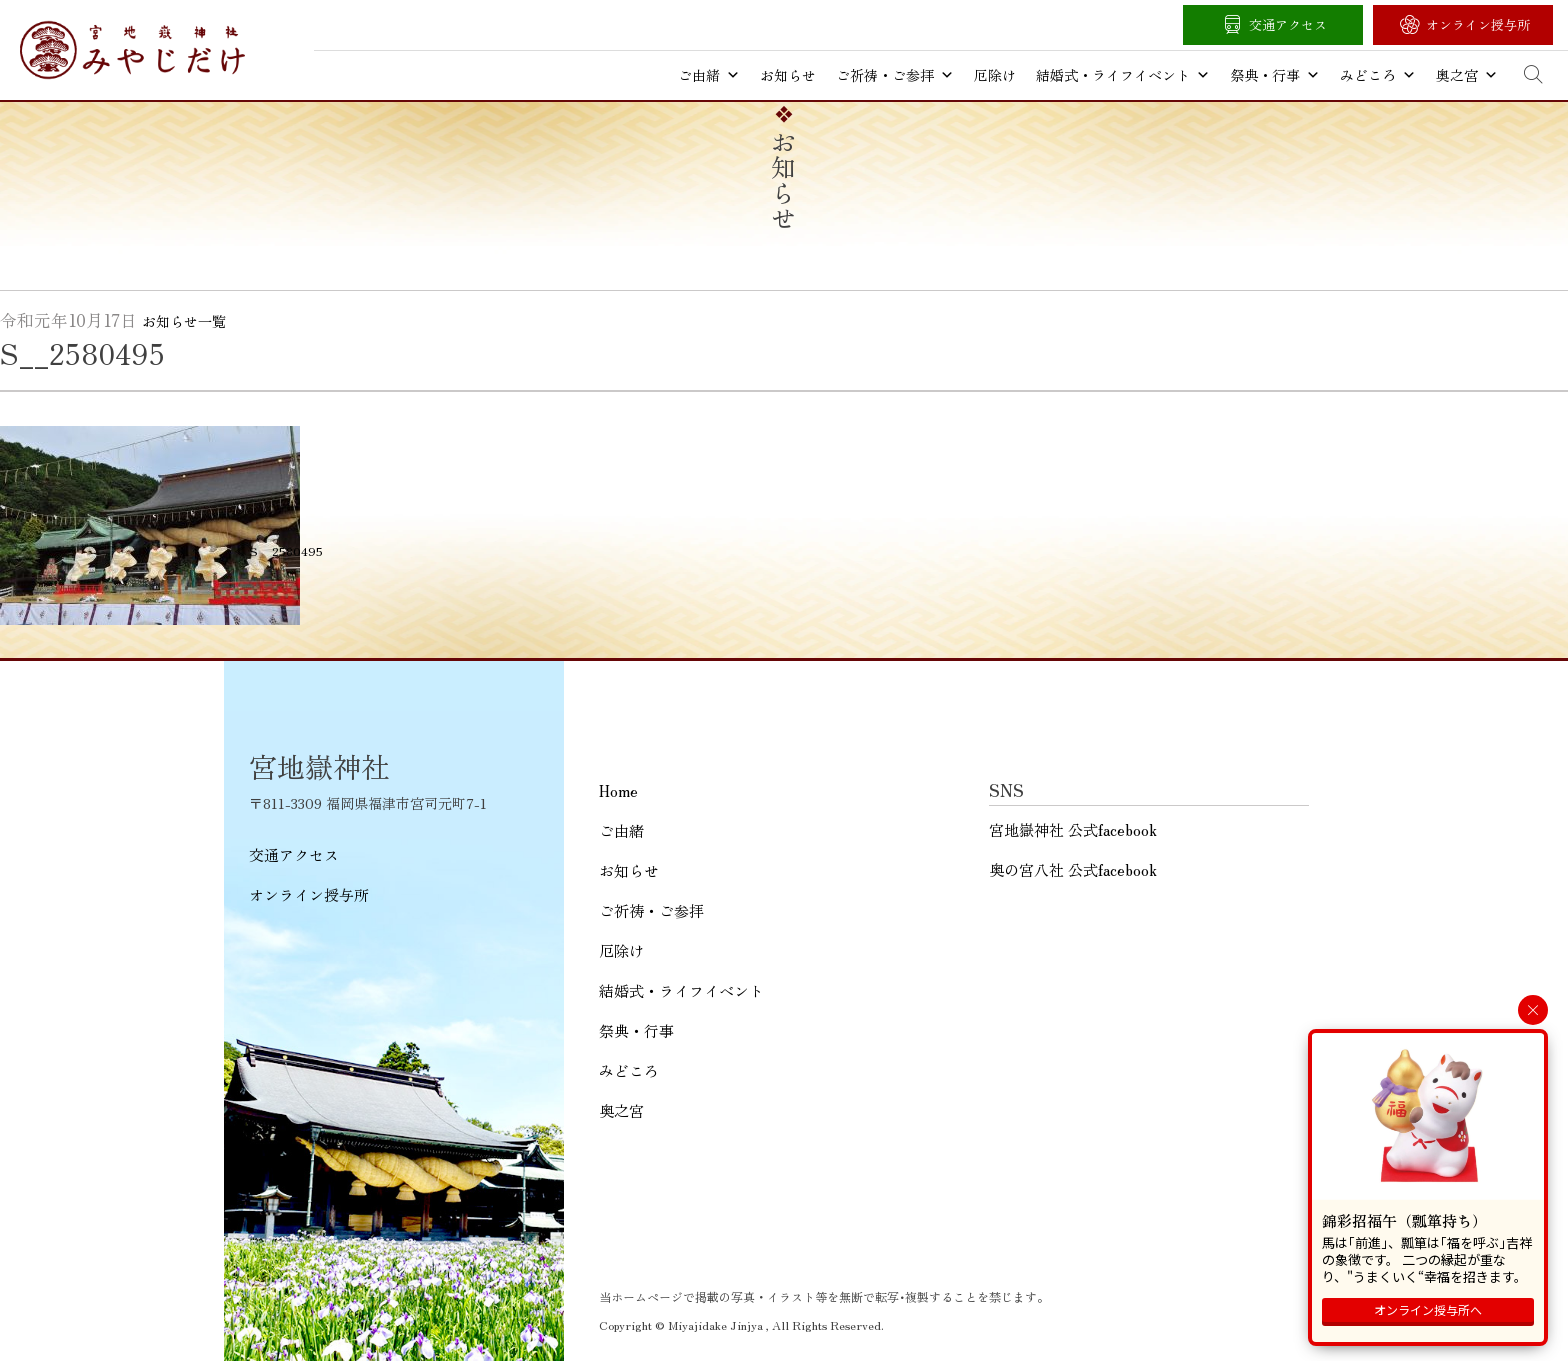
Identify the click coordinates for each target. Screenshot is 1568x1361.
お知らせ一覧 (184, 321)
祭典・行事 (1275, 75)
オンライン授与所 (1478, 24)
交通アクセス (1288, 24)
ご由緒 (709, 75)
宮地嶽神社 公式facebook (1073, 829)
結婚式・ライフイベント (1123, 75)
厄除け (995, 75)
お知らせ (788, 75)
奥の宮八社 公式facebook (1073, 869)
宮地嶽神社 (132, 50)
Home (618, 790)
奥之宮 (1467, 75)
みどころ (1378, 75)
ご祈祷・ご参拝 (895, 75)
